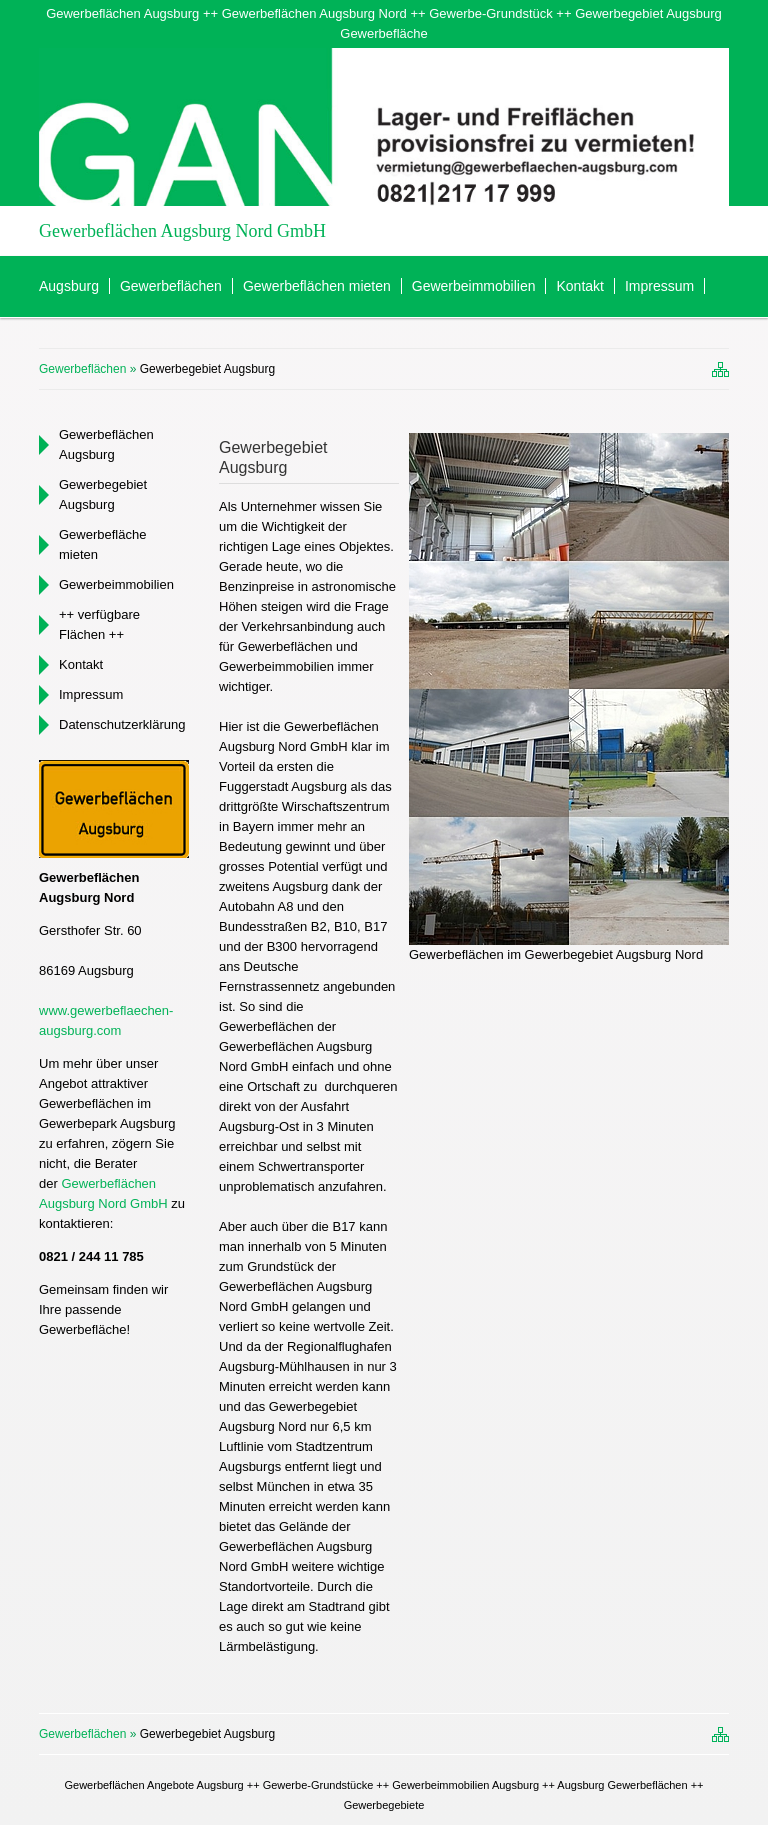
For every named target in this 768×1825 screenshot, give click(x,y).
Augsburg (69, 286)
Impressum (659, 286)
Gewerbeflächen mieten (317, 286)
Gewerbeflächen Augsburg (106, 444)
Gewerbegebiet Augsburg (103, 494)
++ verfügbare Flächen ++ (99, 624)
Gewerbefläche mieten (102, 544)
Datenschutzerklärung (122, 724)
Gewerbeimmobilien (474, 286)
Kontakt (579, 286)
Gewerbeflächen (171, 286)
